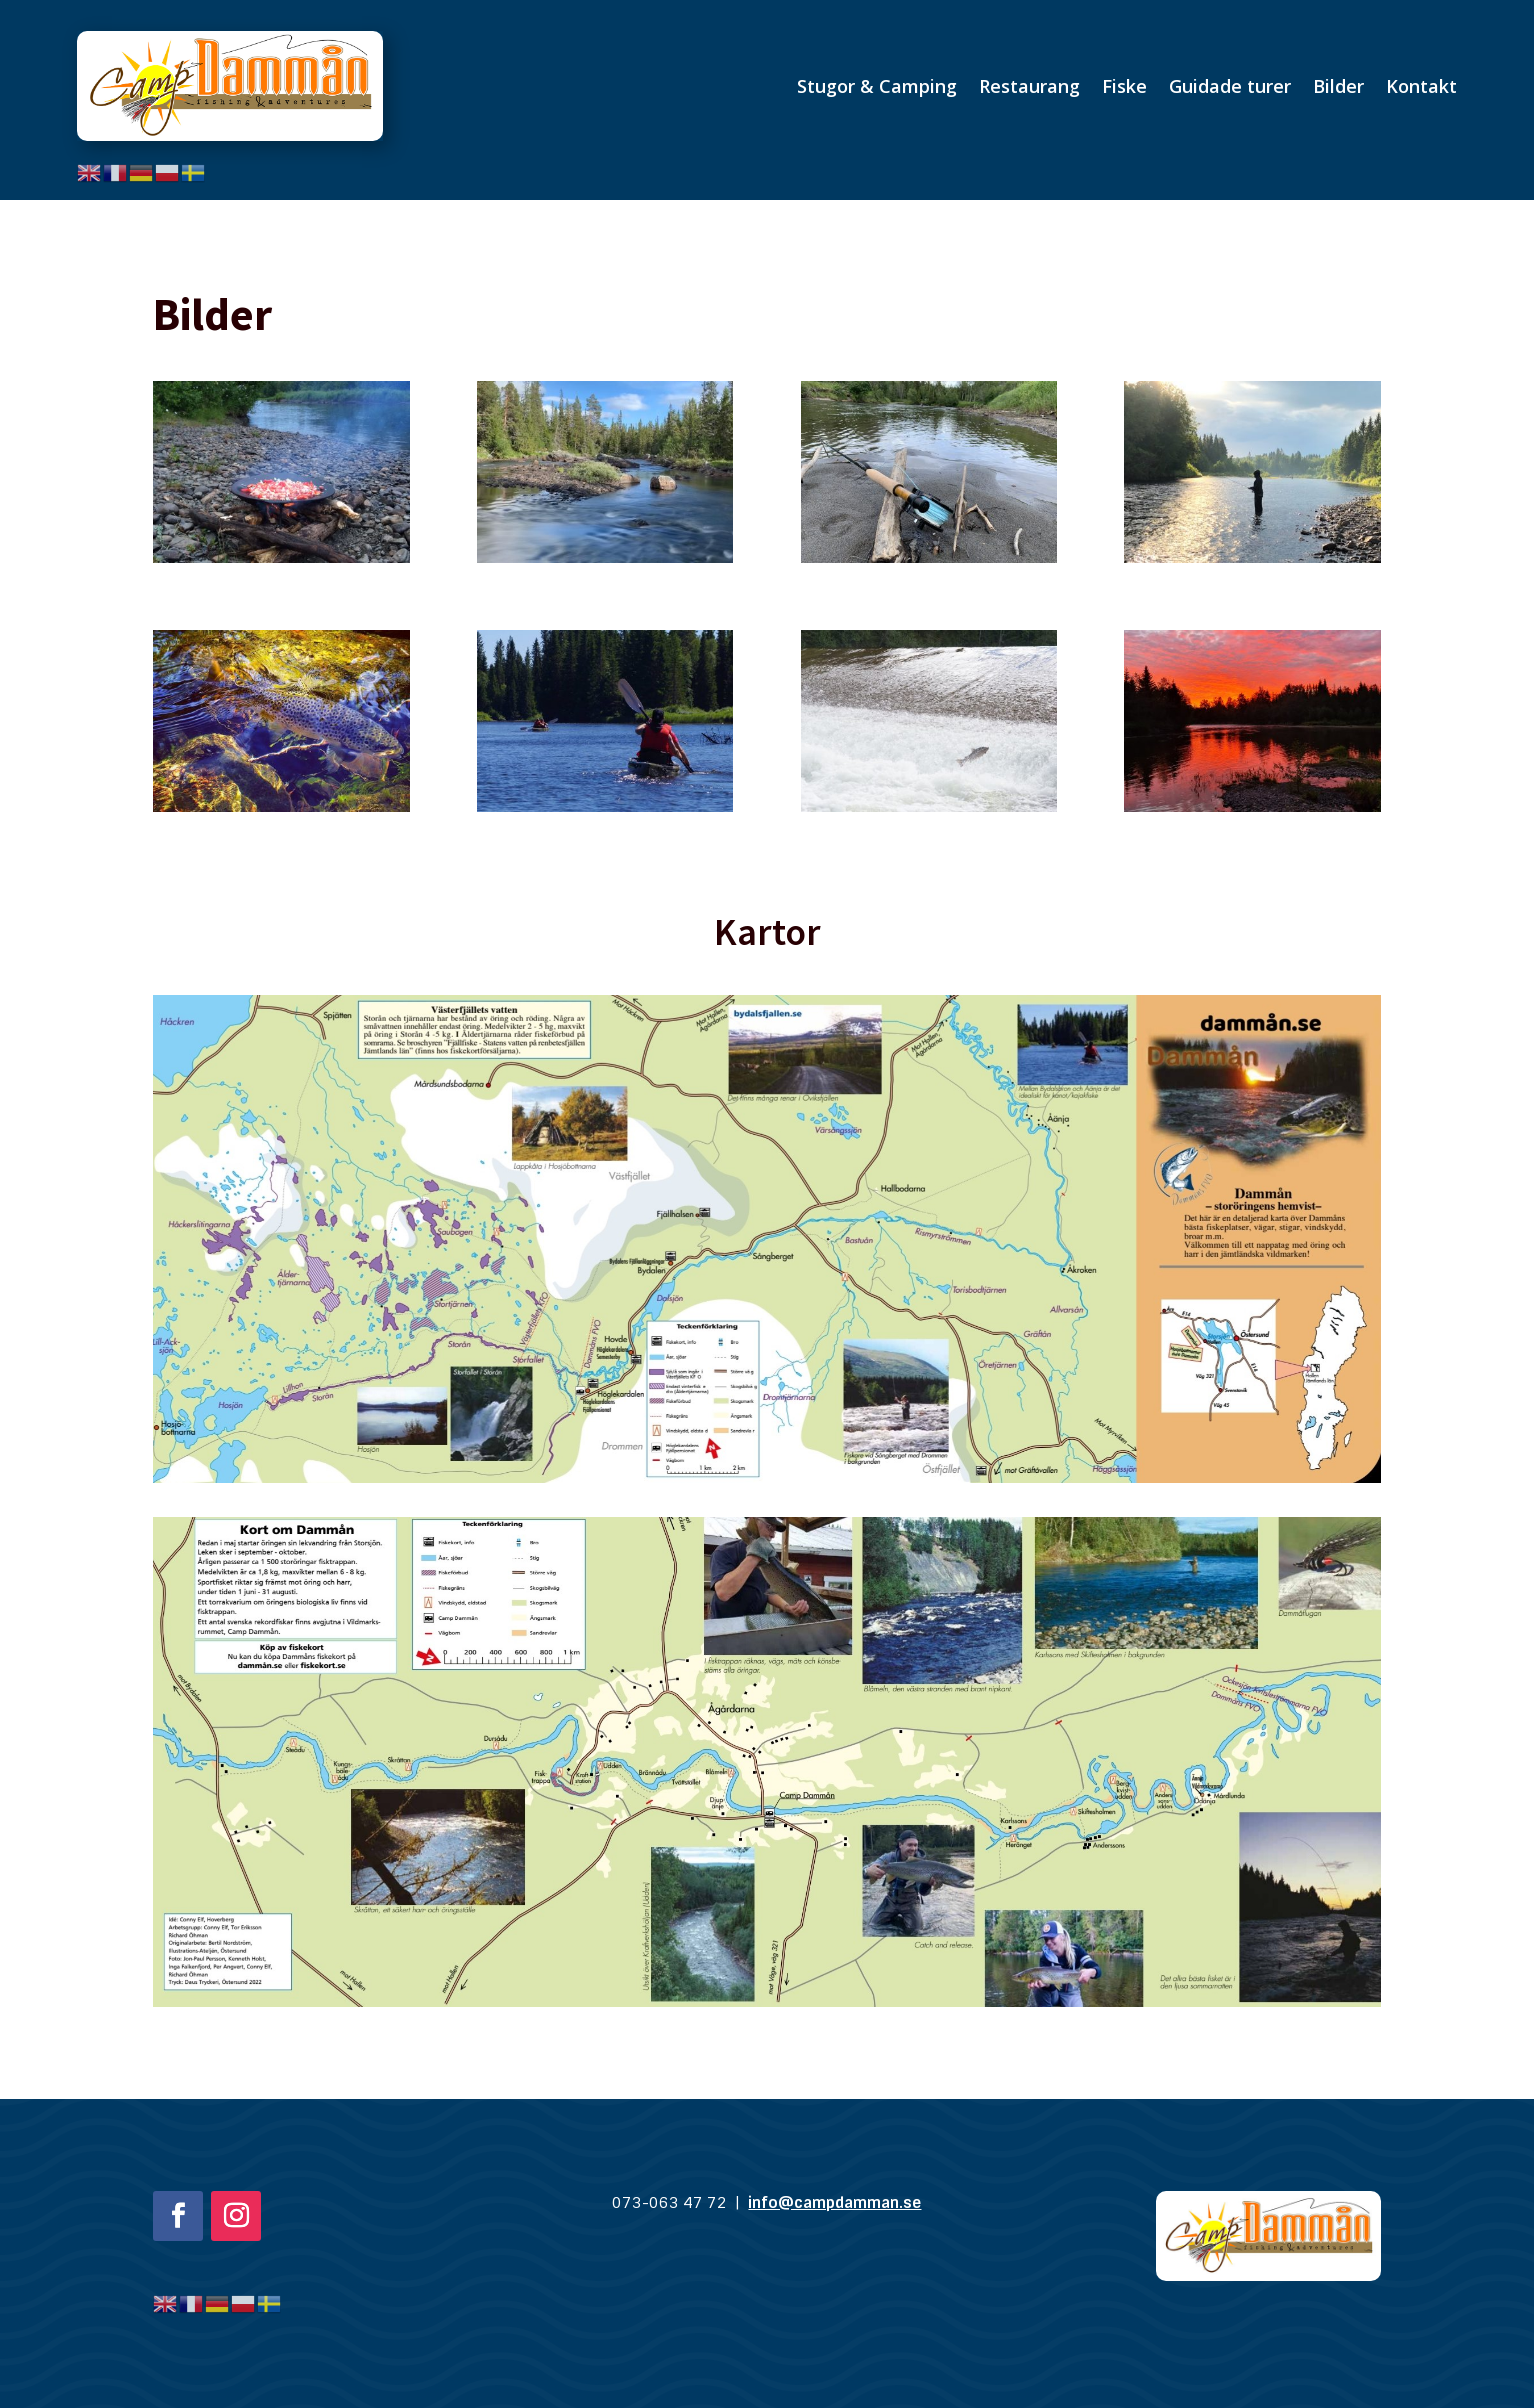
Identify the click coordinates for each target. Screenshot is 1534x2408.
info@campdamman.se (834, 2203)
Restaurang (1029, 86)
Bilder (1338, 86)
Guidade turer (1230, 86)
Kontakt (1421, 86)
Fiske (1124, 86)
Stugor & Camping (877, 86)
